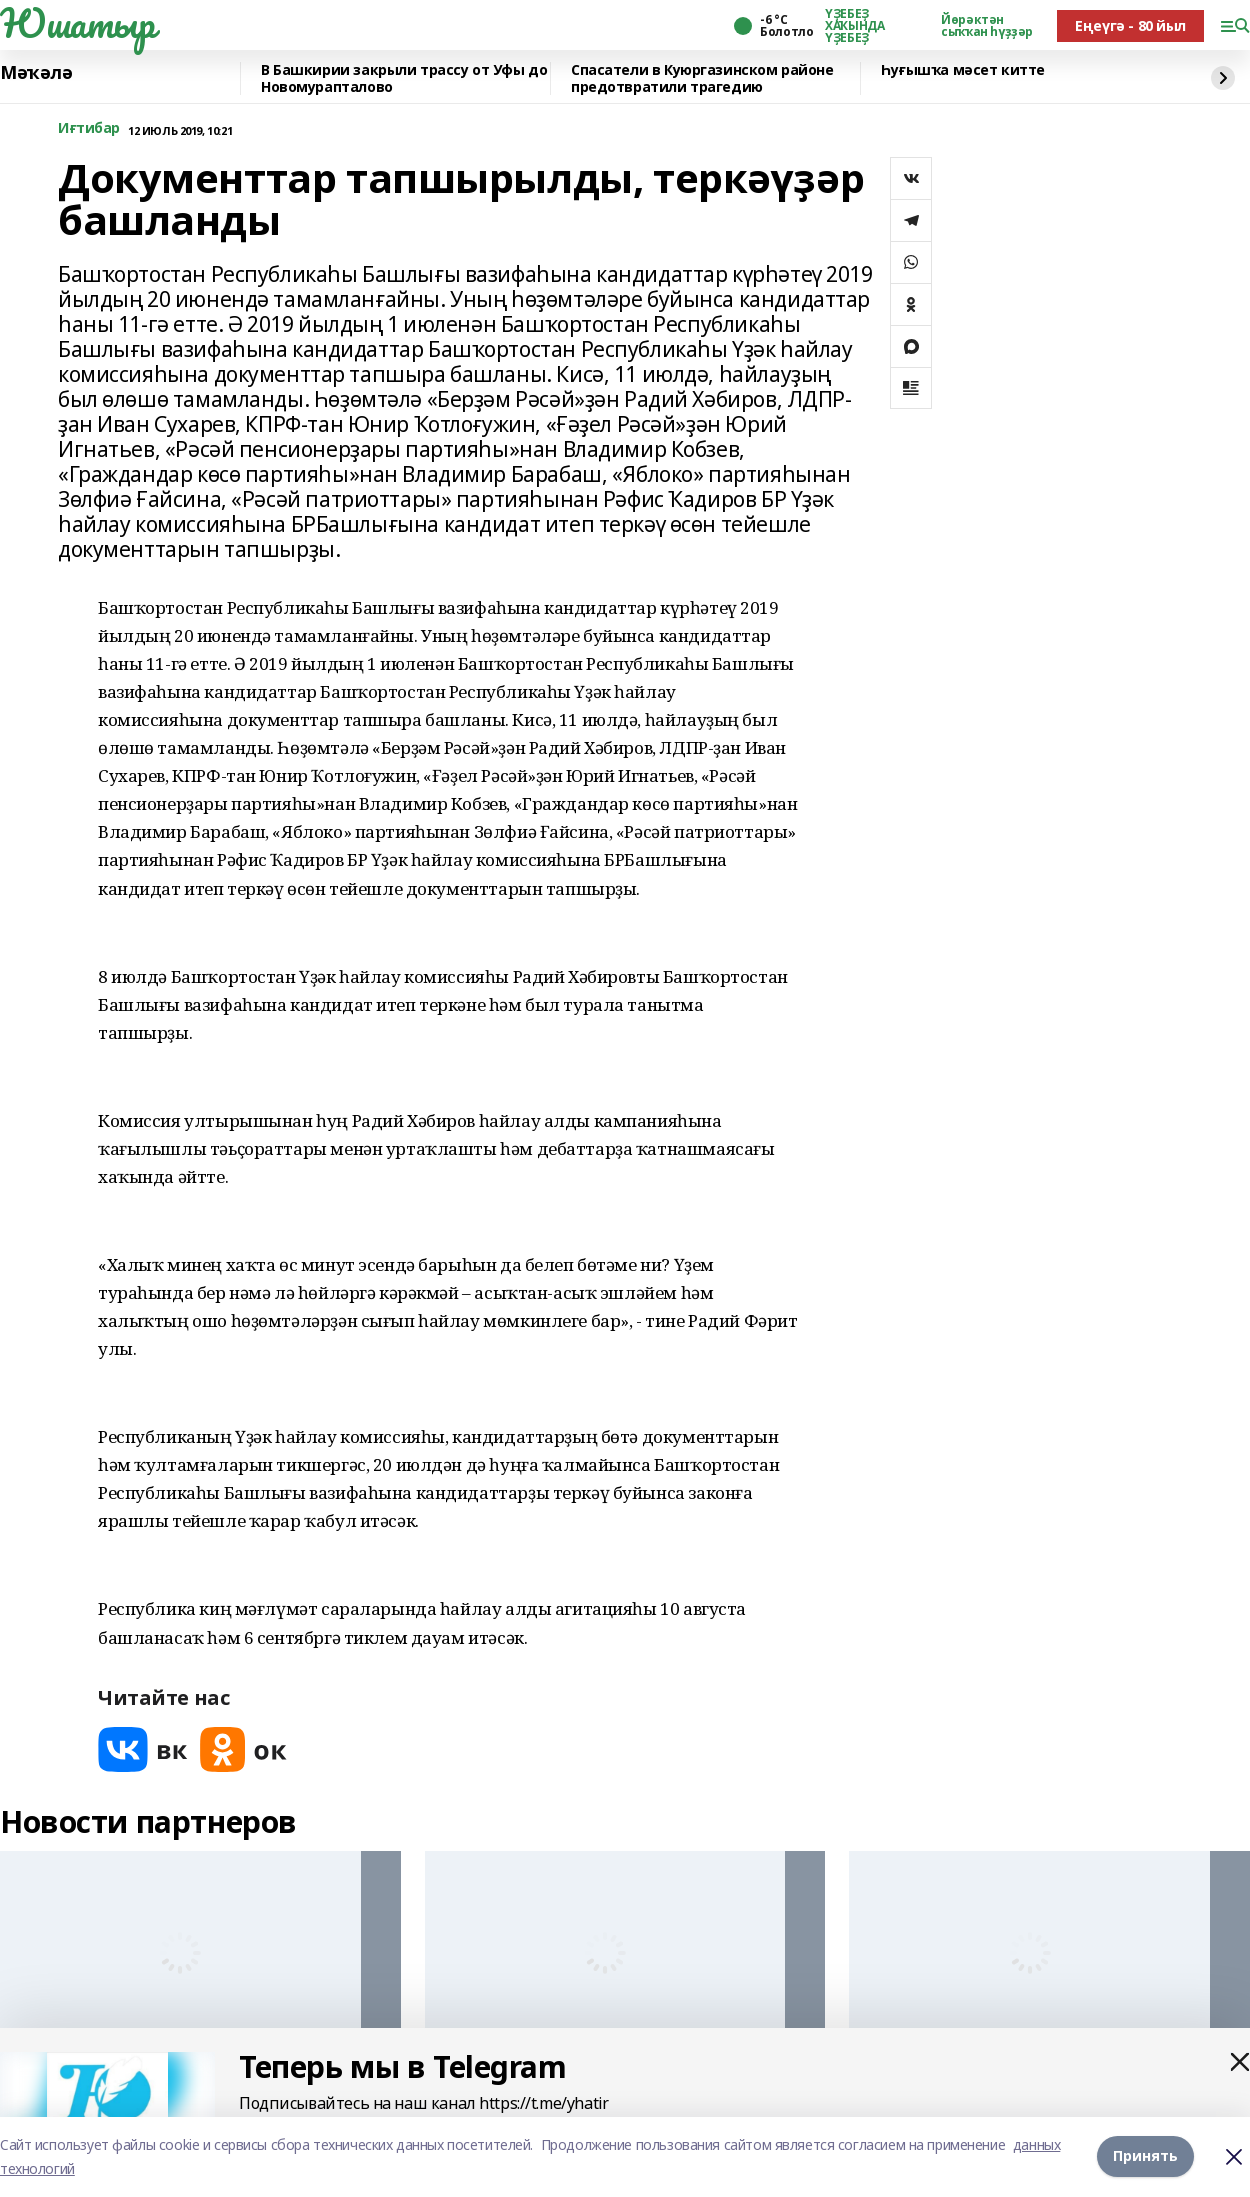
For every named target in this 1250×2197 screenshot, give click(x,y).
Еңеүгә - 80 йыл (1130, 25)
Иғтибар (89, 128)
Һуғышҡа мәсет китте (963, 70)
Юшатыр (77, 23)
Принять (1145, 2156)
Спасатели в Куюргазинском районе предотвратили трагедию (702, 78)
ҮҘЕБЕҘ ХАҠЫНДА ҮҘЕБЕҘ (854, 26)
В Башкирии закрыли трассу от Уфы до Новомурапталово (404, 78)
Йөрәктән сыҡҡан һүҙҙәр (987, 26)
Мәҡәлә (36, 73)
